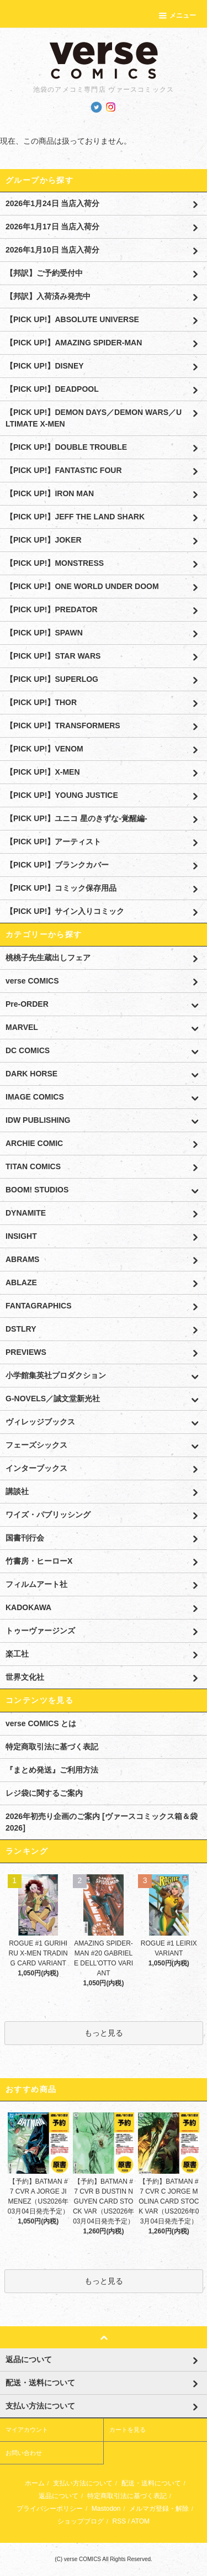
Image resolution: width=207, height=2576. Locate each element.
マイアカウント (27, 2429)
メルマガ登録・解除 (159, 2508)
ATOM (140, 2521)
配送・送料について (151, 2483)
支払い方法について (83, 2483)
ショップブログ (80, 2521)
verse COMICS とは (41, 1723)
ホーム (35, 2483)
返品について (58, 2496)
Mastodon (106, 2508)
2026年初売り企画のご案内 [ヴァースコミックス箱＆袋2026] (102, 1822)
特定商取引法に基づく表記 (52, 1746)
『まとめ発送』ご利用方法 (52, 1769)
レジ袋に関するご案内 (44, 1793)
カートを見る (127, 2429)
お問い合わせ (24, 2452)
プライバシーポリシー (50, 2508)
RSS (119, 2521)
